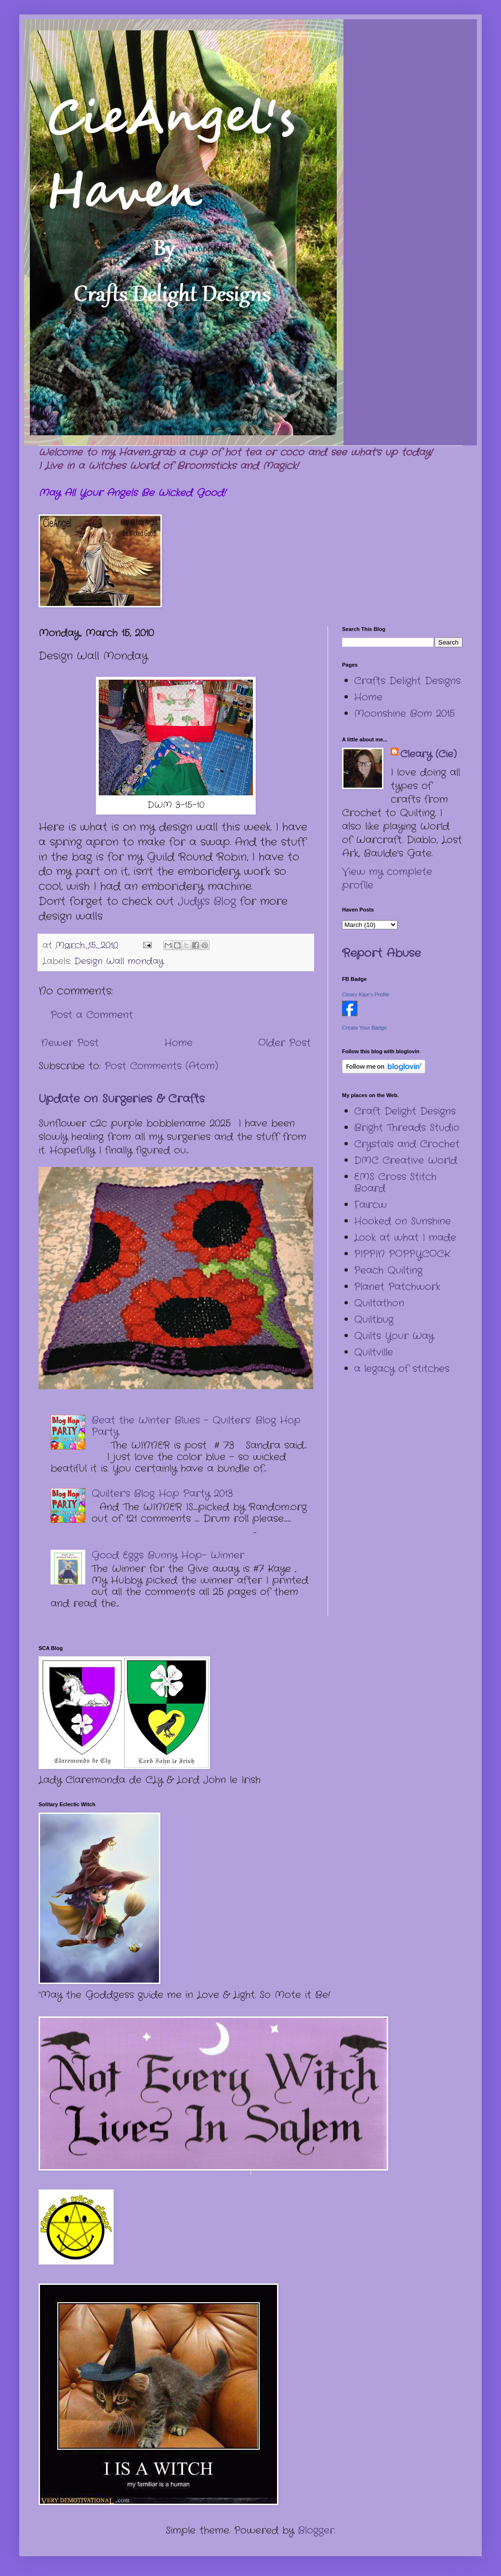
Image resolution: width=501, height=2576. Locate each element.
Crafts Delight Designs (407, 681)
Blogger (316, 2530)
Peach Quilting (388, 1270)
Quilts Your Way (394, 1336)
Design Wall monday (118, 961)
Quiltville (373, 1352)
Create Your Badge (364, 1028)
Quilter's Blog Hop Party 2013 (162, 1494)
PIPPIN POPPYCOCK (402, 1254)
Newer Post (70, 1043)
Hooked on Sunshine (402, 1221)
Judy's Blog (205, 901)
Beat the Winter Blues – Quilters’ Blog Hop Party (196, 1426)
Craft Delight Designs (405, 1111)
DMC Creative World (405, 1160)
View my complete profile (387, 878)
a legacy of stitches (401, 1369)
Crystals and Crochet (407, 1144)
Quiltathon (379, 1303)
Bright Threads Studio (407, 1128)
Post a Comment (92, 1015)
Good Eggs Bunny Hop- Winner (168, 1555)
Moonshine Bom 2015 (404, 714)
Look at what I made (405, 1238)
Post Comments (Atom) (161, 1066)
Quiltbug (374, 1320)
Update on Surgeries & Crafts (122, 1099)
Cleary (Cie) (428, 754)
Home (178, 1043)
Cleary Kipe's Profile (366, 994)
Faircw (370, 1205)
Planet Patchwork (397, 1287)
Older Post (284, 1043)
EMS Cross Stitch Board (395, 1182)
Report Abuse (381, 953)
